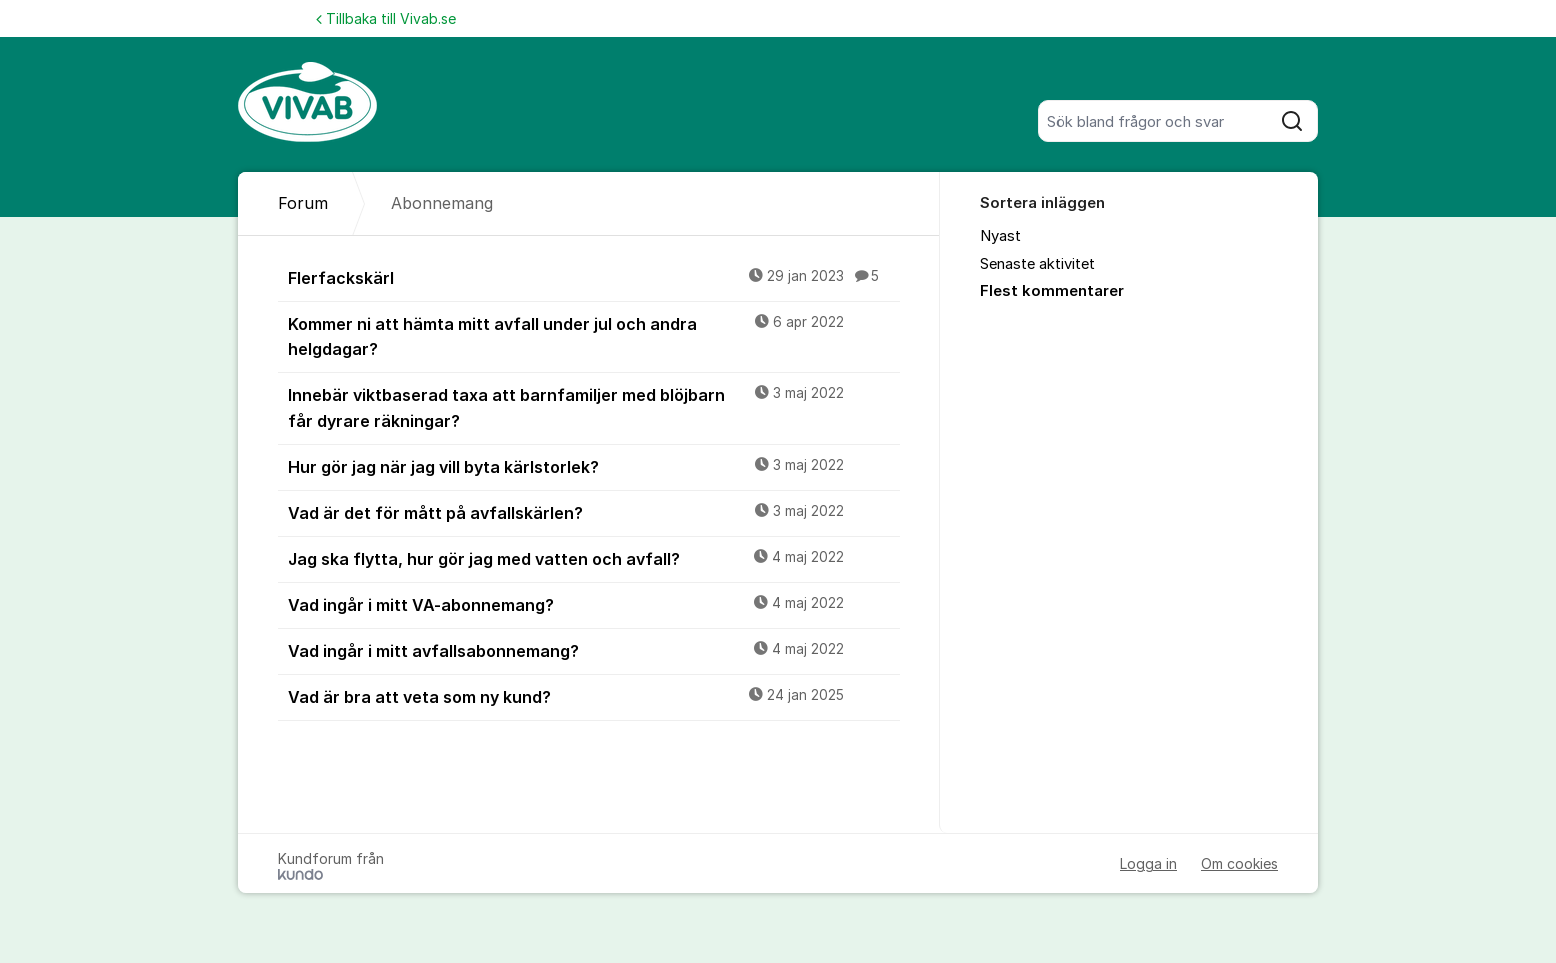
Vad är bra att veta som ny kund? (594, 696)
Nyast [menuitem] (1000, 236)
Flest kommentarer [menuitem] (1052, 291)
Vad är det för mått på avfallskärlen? (594, 512)
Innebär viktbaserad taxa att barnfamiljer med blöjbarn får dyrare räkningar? (594, 406)
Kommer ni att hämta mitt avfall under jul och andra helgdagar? (594, 335)
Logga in (1148, 863)
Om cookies (1239, 863)
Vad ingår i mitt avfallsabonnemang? (594, 650)
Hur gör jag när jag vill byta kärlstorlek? (594, 466)
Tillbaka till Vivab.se (386, 18)
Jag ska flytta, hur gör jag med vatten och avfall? (594, 558)
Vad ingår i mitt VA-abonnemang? (594, 604)
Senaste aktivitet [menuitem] (1037, 264)
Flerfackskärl (594, 277)
